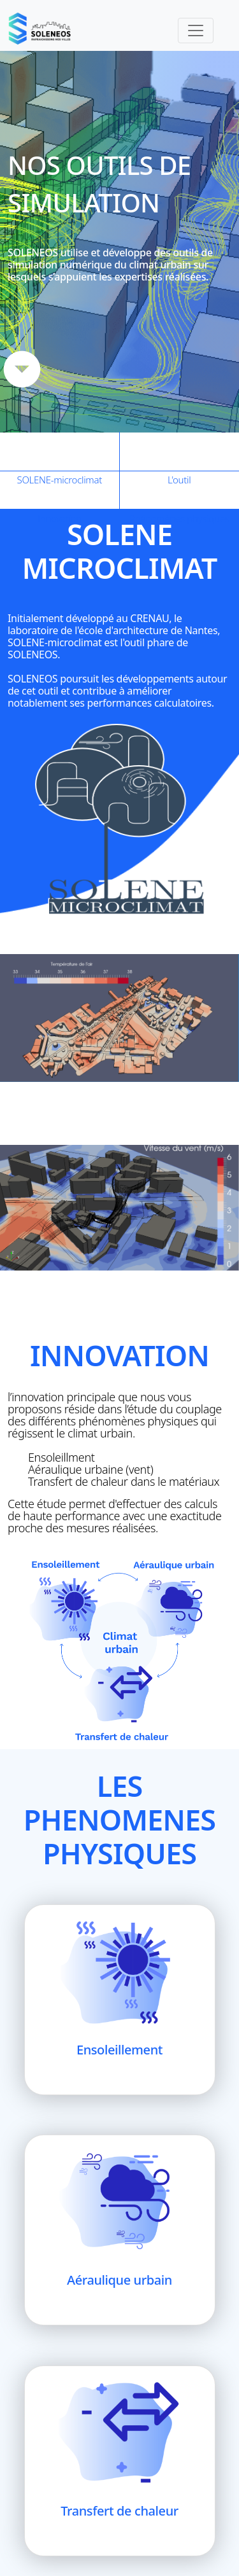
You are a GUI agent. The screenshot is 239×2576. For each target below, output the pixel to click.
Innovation (60, 490)
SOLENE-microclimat (60, 452)
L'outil (180, 452)
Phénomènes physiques (180, 490)
